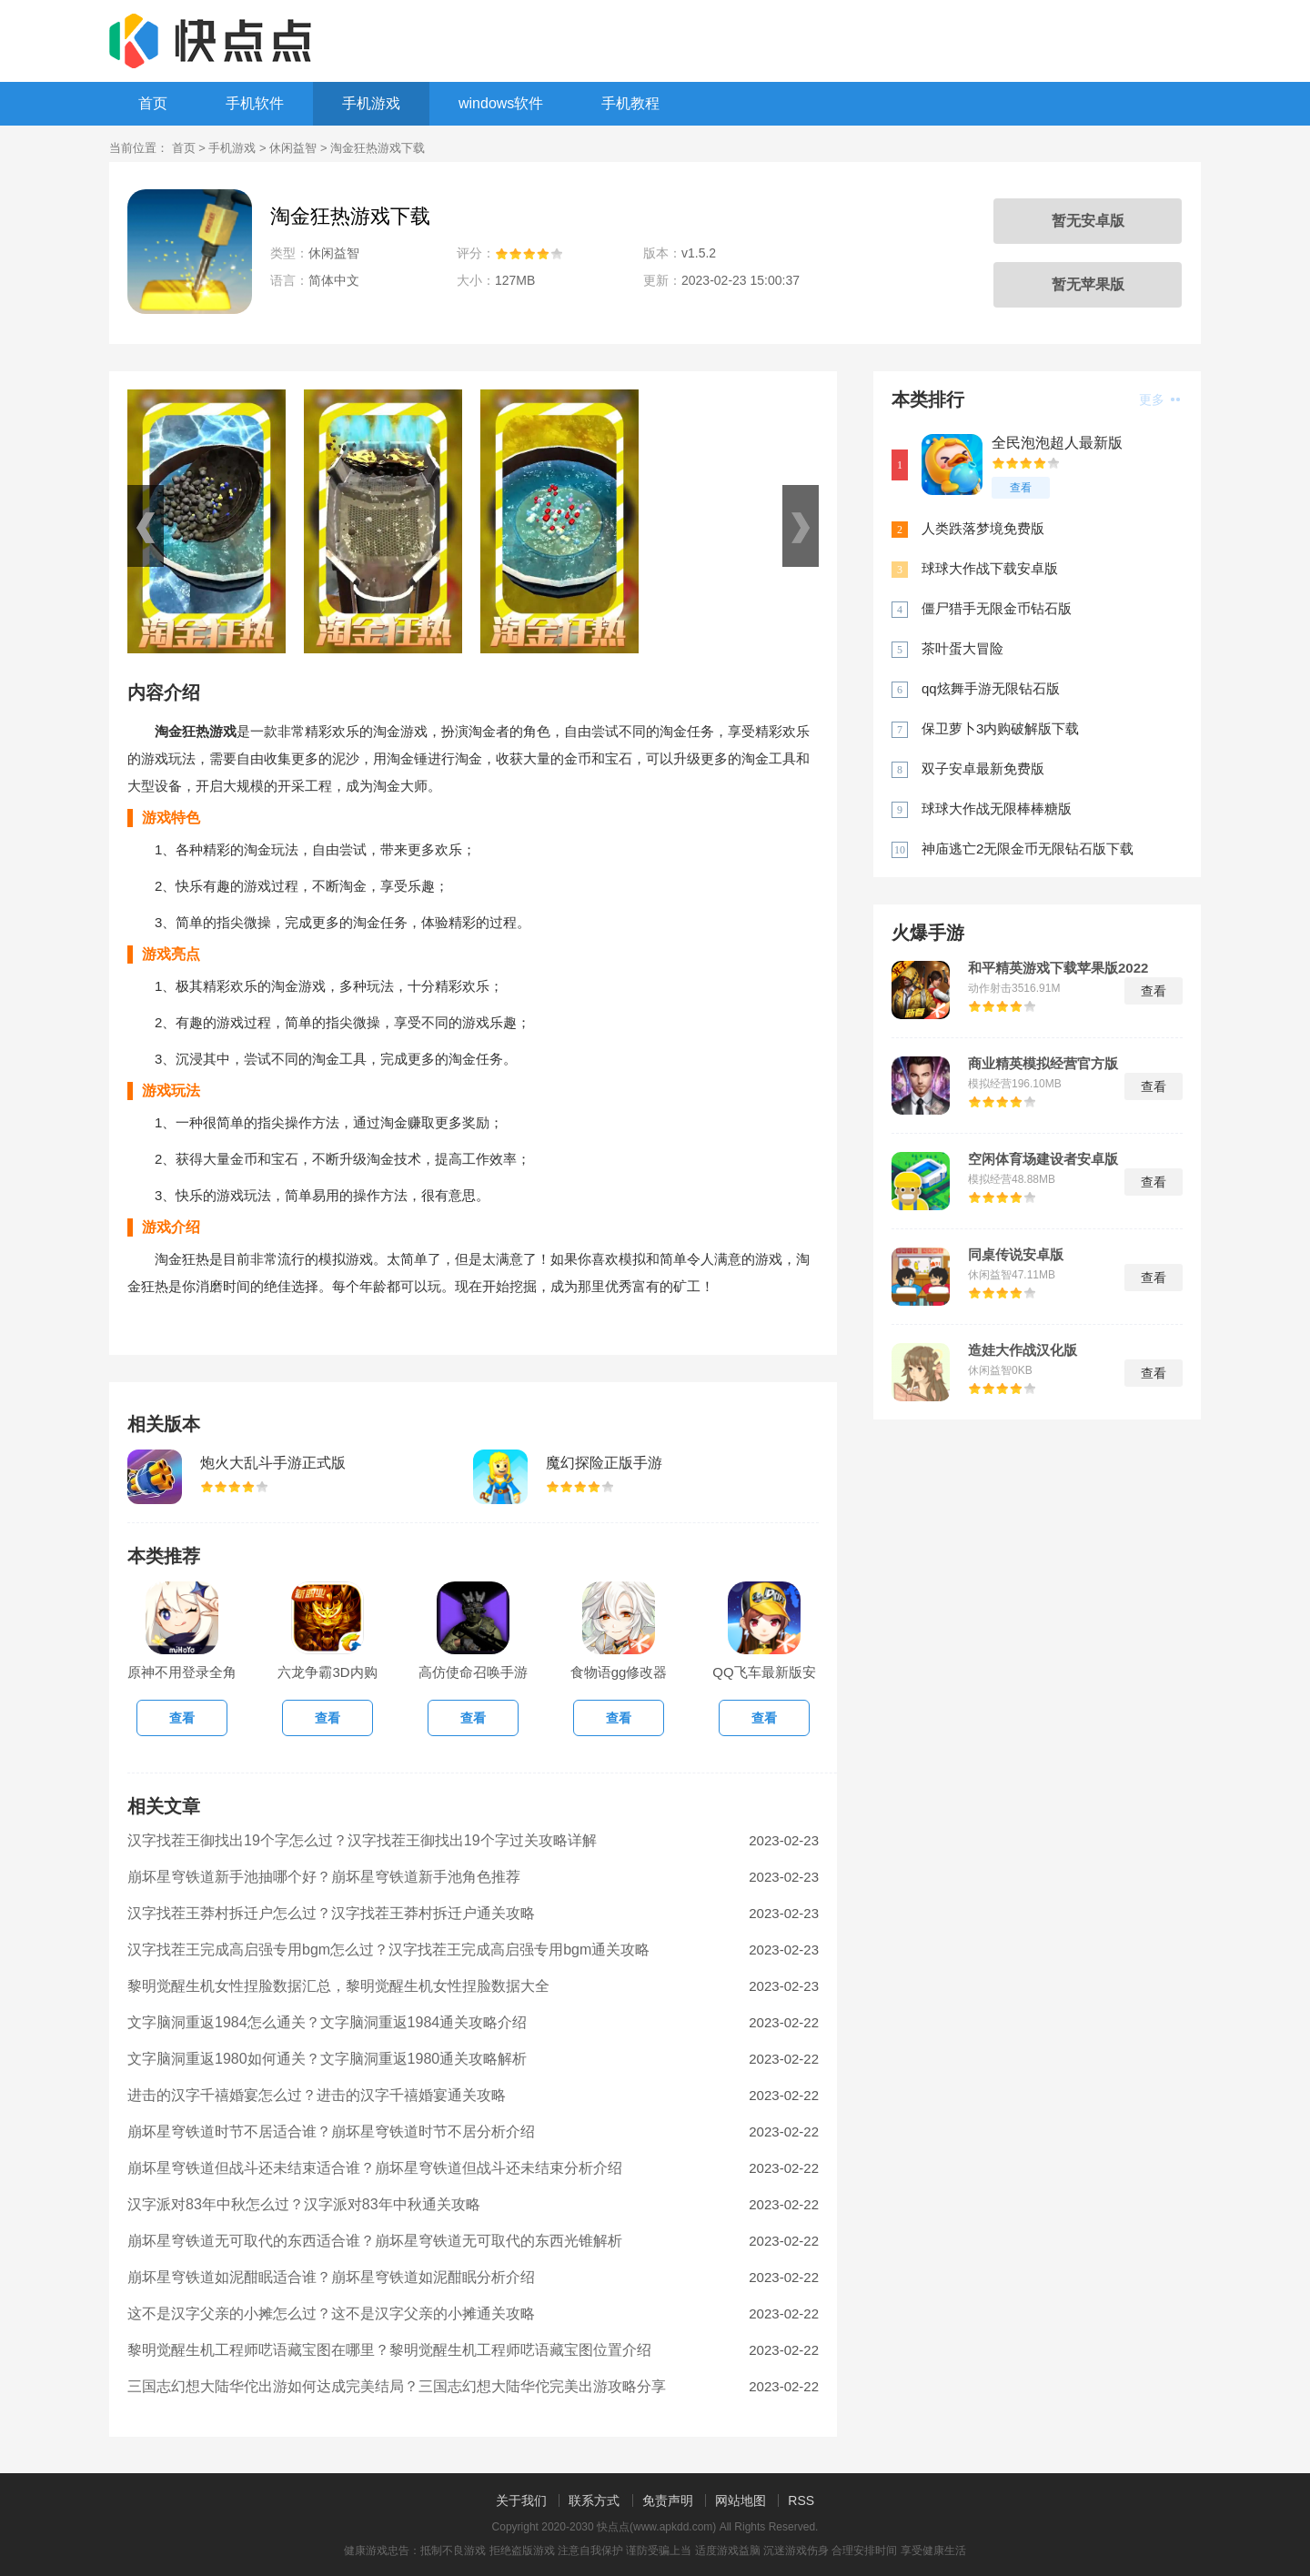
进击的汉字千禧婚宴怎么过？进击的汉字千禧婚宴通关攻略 (316, 2095)
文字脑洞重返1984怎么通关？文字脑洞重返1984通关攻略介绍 (327, 2022)
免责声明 (667, 2500)
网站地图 (740, 2500)
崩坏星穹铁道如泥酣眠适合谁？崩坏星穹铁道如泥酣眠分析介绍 (331, 2277)
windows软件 (500, 103)
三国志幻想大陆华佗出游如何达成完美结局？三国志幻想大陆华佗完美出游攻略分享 (396, 2386)
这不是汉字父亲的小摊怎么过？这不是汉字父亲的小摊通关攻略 (331, 2313)
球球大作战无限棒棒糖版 (997, 808)
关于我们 (521, 2500)
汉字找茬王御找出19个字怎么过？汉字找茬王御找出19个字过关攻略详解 (362, 1840)
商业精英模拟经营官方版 (1043, 1063)
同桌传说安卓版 (1015, 1255)
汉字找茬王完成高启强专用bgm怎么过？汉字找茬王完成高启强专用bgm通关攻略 (388, 1949)
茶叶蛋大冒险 (962, 648)
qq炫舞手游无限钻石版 (991, 688)
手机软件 (255, 103)
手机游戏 (371, 103)
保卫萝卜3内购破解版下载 (1000, 728)
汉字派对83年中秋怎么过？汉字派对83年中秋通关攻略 (303, 2204)
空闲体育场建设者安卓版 (1043, 1159)
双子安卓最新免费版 (983, 768)
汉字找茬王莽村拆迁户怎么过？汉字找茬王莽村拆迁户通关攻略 (331, 1913)
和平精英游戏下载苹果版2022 (1058, 968)
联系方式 (594, 2500)
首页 (152, 103)
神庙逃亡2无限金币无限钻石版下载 (1028, 848)
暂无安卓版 (1088, 220)
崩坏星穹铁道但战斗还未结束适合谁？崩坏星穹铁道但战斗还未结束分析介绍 (374, 2168)
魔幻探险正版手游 (604, 1462)
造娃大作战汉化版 (1022, 1350)
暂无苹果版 (1088, 284)
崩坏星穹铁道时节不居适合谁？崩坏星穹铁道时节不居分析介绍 (331, 2131)
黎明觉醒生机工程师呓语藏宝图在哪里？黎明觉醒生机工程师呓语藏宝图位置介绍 (389, 2350)
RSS (801, 2500)
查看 (1021, 487)
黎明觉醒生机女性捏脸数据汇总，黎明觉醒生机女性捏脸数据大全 (338, 1986)
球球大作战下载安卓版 (990, 568)
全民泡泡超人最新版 (1057, 442)
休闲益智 (293, 148)
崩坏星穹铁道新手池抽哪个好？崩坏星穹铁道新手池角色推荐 (323, 1876)
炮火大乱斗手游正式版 (273, 1462)
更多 (1159, 399)
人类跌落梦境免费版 (983, 528)
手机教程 (630, 103)
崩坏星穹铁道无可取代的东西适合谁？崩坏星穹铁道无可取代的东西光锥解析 (374, 2240)
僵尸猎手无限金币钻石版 (997, 608)
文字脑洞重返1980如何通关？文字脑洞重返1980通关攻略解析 (327, 2058)
